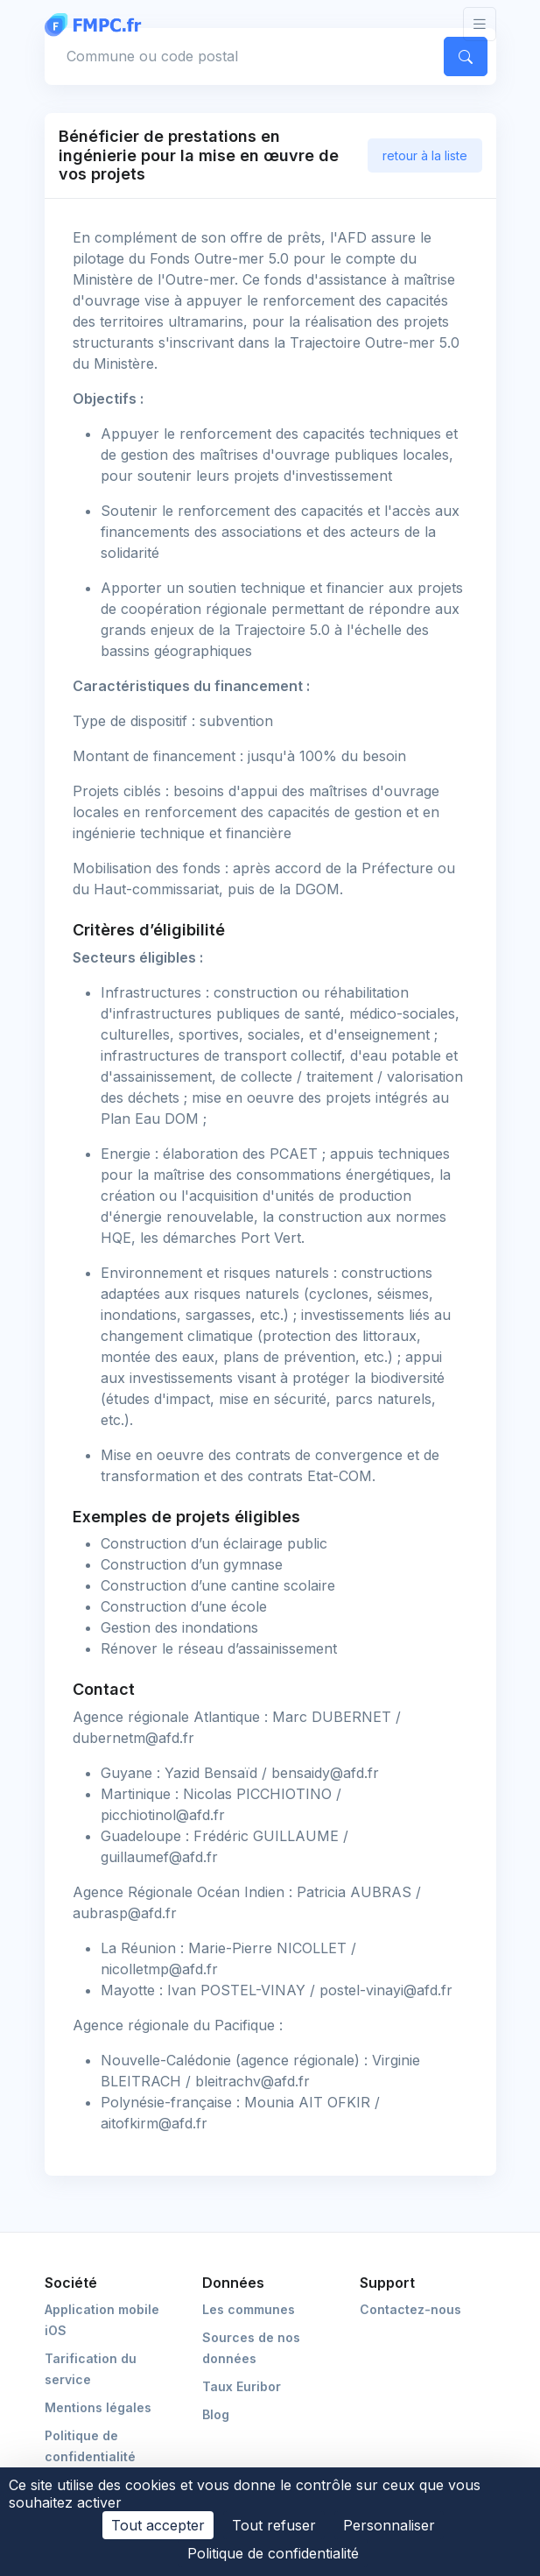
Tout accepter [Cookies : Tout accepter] (158, 2525)
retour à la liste (424, 155)
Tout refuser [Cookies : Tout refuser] (274, 2525)
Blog (215, 2414)
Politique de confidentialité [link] (273, 2553)
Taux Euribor (241, 2386)
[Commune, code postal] (241, 56)
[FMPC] (97, 24)
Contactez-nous (410, 2309)
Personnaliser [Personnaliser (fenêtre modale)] (389, 2525)
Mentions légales (98, 2407)
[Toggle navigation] (479, 24)
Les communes (248, 2309)
